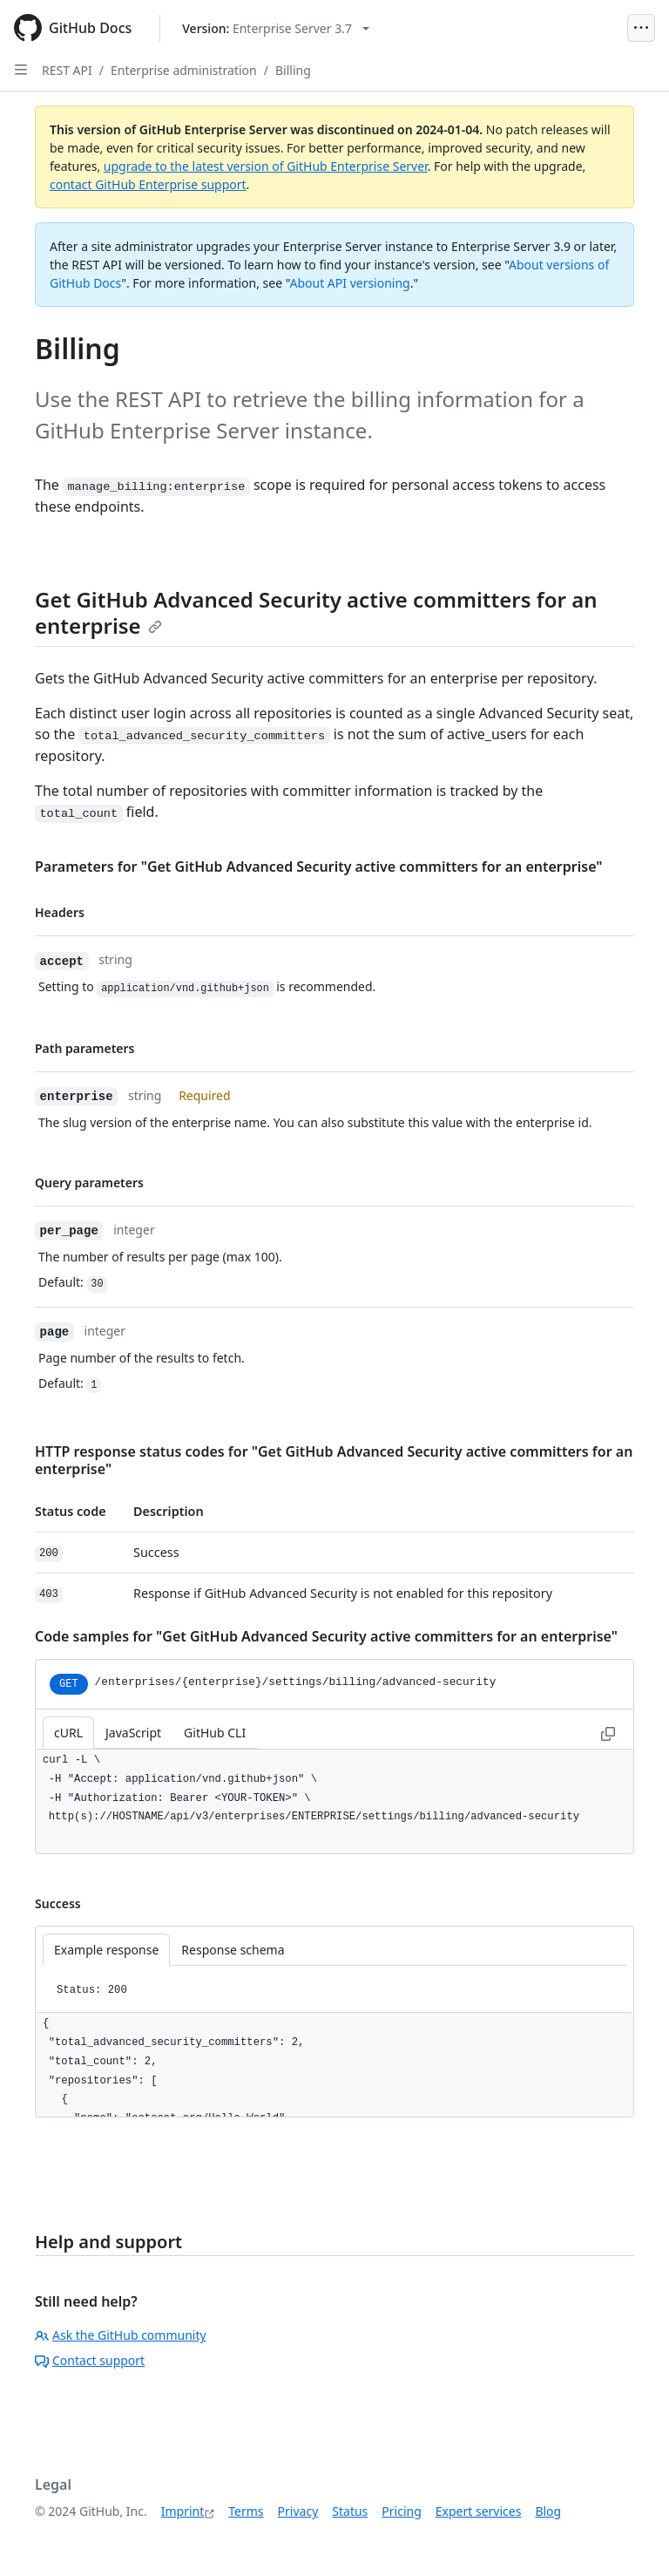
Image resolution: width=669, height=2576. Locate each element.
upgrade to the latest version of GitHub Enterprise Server (266, 166)
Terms (245, 2511)
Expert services (479, 2511)
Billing (293, 70)
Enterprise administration (184, 70)
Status (350, 2511)
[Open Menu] (641, 28)
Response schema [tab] (232, 1949)
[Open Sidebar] (21, 70)
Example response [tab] (106, 1949)
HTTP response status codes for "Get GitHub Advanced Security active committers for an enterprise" (333, 1460)
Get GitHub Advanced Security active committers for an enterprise (316, 612)
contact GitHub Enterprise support (148, 184)
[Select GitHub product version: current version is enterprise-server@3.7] (275, 28)
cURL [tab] (68, 1732)
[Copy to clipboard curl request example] (608, 1732)
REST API (67, 70)
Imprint (183, 2511)
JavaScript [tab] (133, 1732)
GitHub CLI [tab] (215, 1732)
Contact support (90, 2360)
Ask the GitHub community (120, 2335)
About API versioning (349, 283)
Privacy (298, 2511)
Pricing (401, 2511)
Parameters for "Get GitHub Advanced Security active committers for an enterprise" (319, 866)
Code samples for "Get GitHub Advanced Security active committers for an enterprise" (326, 1636)
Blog (548, 2511)
